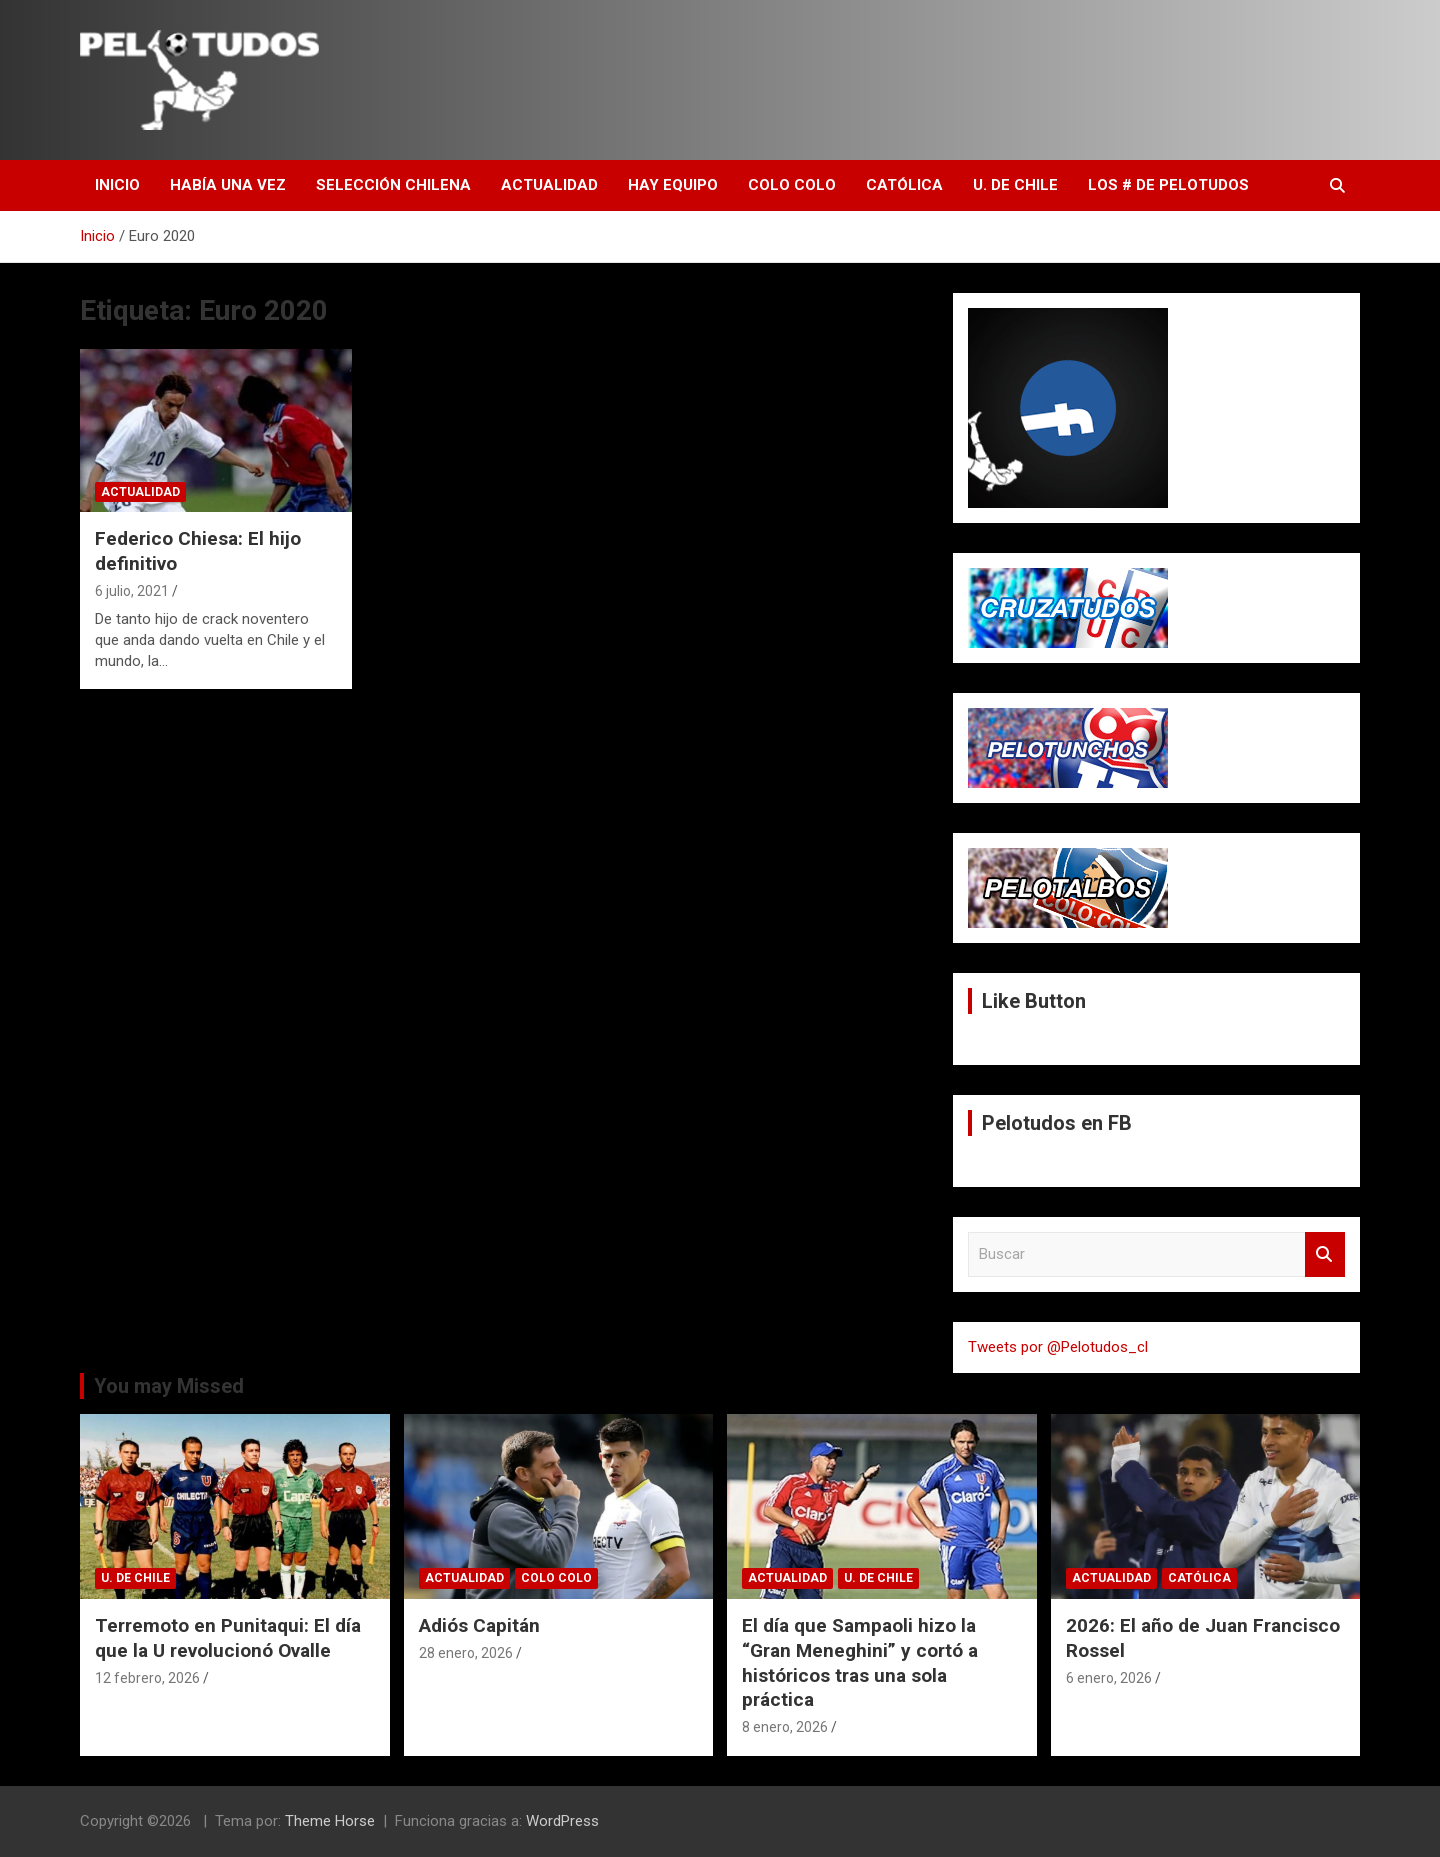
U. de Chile (1015, 185)
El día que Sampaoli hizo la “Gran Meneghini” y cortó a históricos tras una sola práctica (860, 1662)
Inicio (117, 185)
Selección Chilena (393, 185)
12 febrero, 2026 (147, 1678)
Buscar (1325, 1254)
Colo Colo (792, 185)
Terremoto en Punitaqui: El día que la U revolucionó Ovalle (228, 1638)
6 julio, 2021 (132, 591)
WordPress (562, 1821)
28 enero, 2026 (466, 1653)
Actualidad (549, 185)
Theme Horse (330, 1821)
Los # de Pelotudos (1168, 185)
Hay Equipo (673, 185)
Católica (904, 185)
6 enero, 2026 (1109, 1678)
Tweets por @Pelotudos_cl (1058, 1347)
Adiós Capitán (479, 1625)
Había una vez (228, 185)
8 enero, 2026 (785, 1727)
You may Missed (169, 1386)
